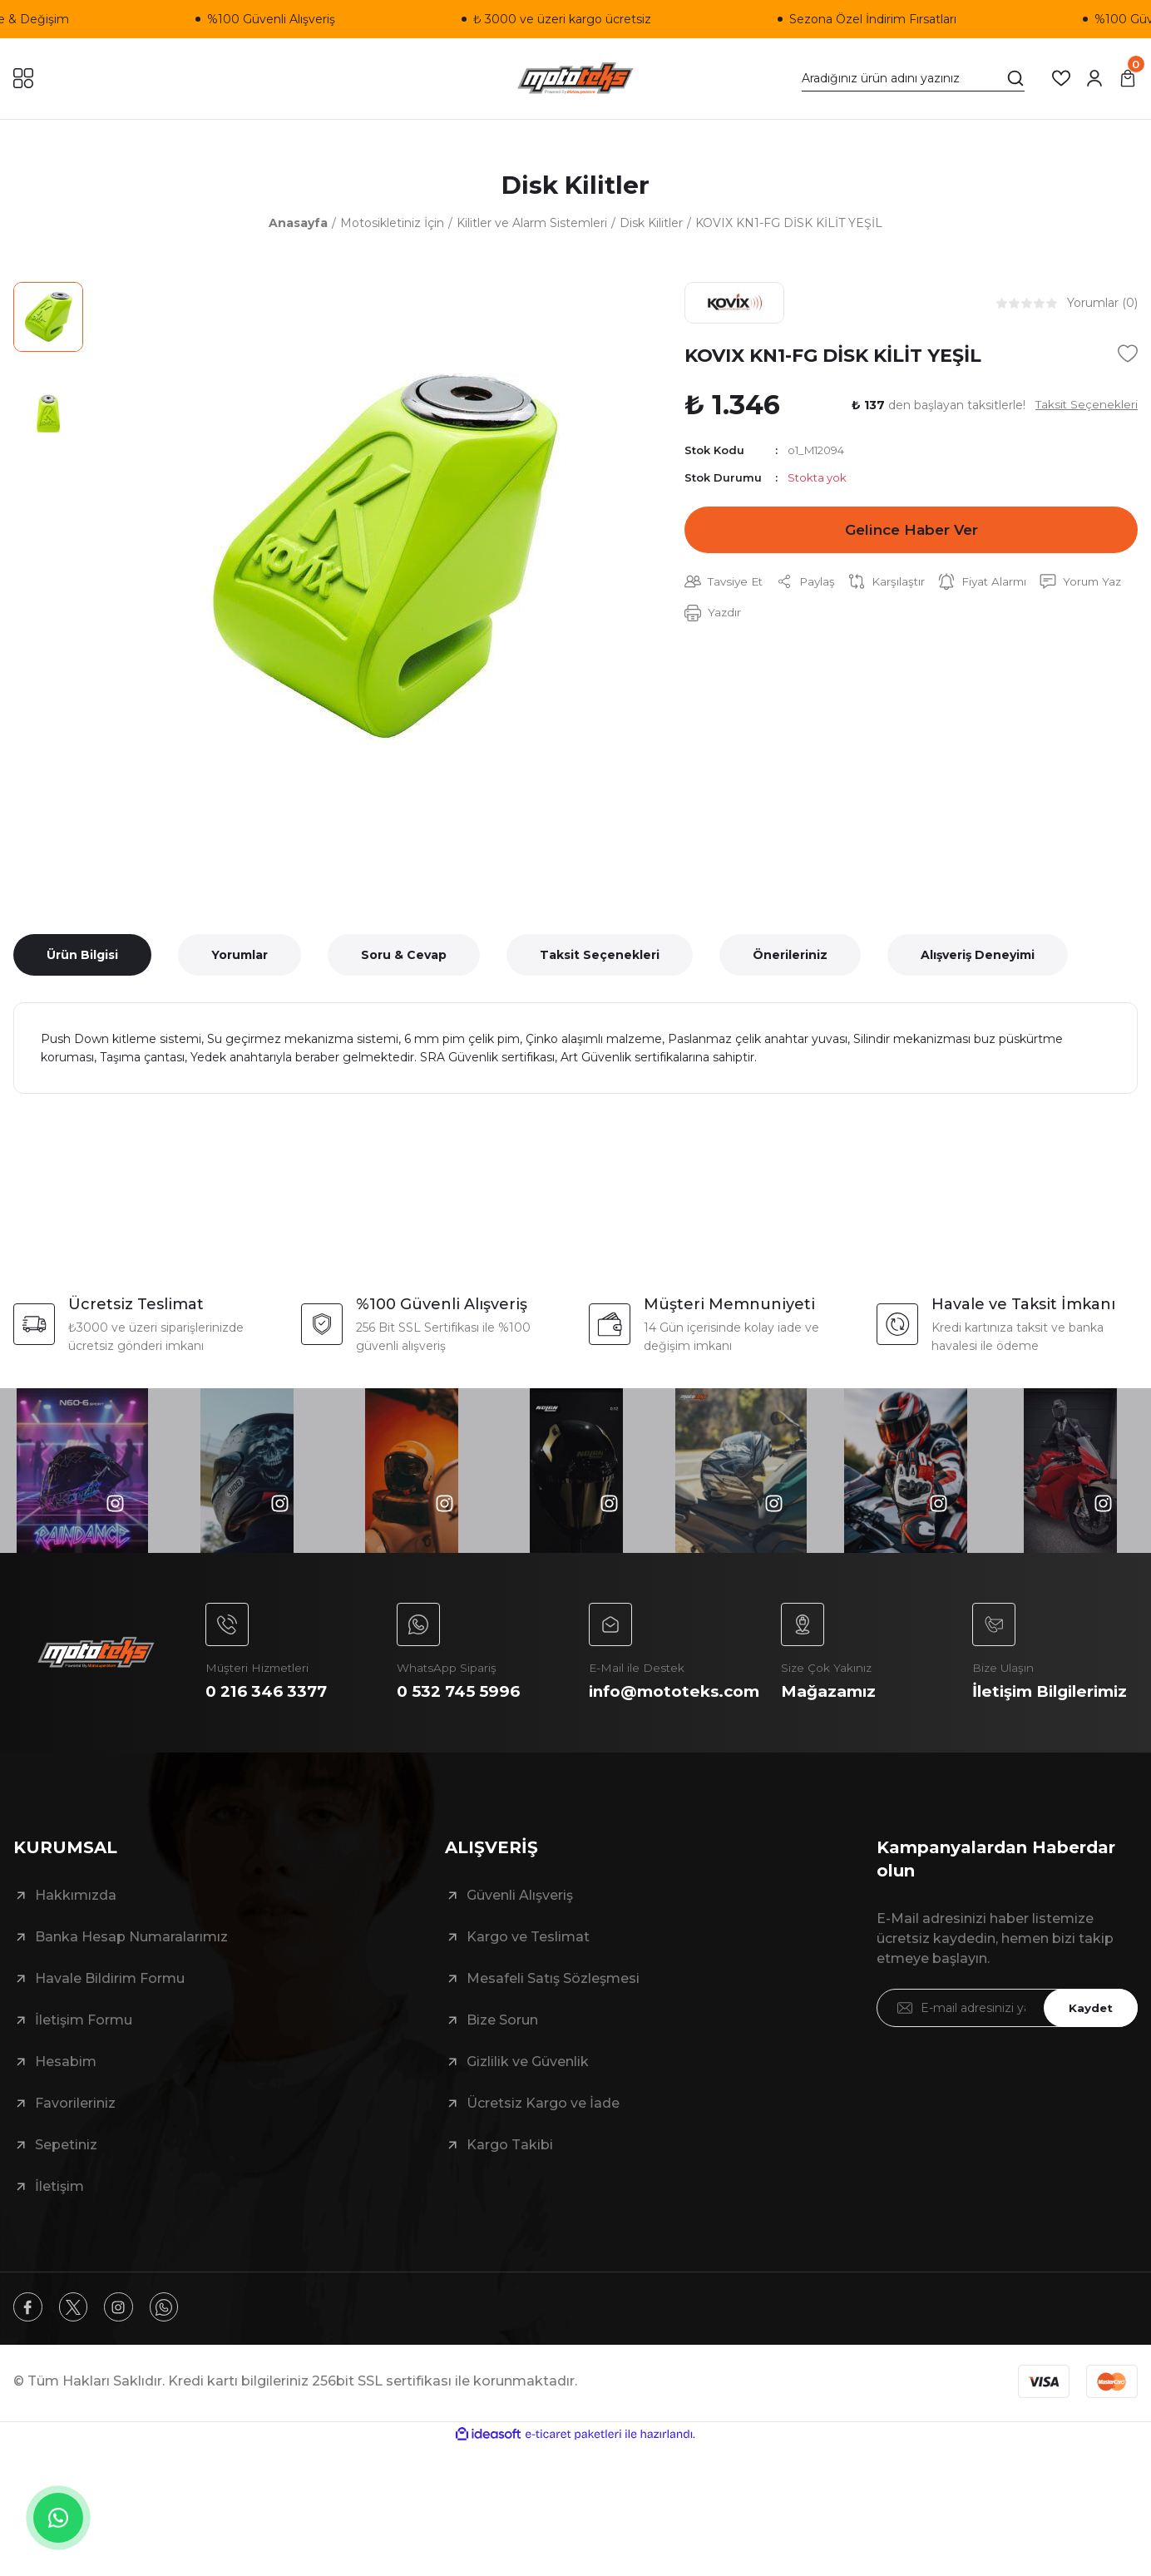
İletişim (59, 2214)
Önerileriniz (790, 957)
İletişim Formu (83, 2047)
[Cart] (1128, 78)
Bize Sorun (502, 2047)
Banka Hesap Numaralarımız (131, 1964)
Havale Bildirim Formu (110, 2006)
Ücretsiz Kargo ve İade (543, 2130)
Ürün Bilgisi (82, 957)
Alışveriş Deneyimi (978, 957)
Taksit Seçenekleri (599, 957)
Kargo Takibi (510, 2172)
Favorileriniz (75, 2130)
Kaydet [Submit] (1088, 2034)
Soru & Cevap (404, 957)
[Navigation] (23, 78)
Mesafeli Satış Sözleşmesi (553, 2006)
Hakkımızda (75, 1923)
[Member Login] (1094, 78)
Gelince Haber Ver (911, 533)
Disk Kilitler (576, 186)
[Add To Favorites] (1128, 356)
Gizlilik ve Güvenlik (528, 2089)
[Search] (913, 78)
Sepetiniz (66, 2172)
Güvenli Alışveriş (520, 1923)
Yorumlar (239, 957)
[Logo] (576, 79)
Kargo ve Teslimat (528, 1964)
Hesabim (65, 2089)
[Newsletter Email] (1007, 2035)
